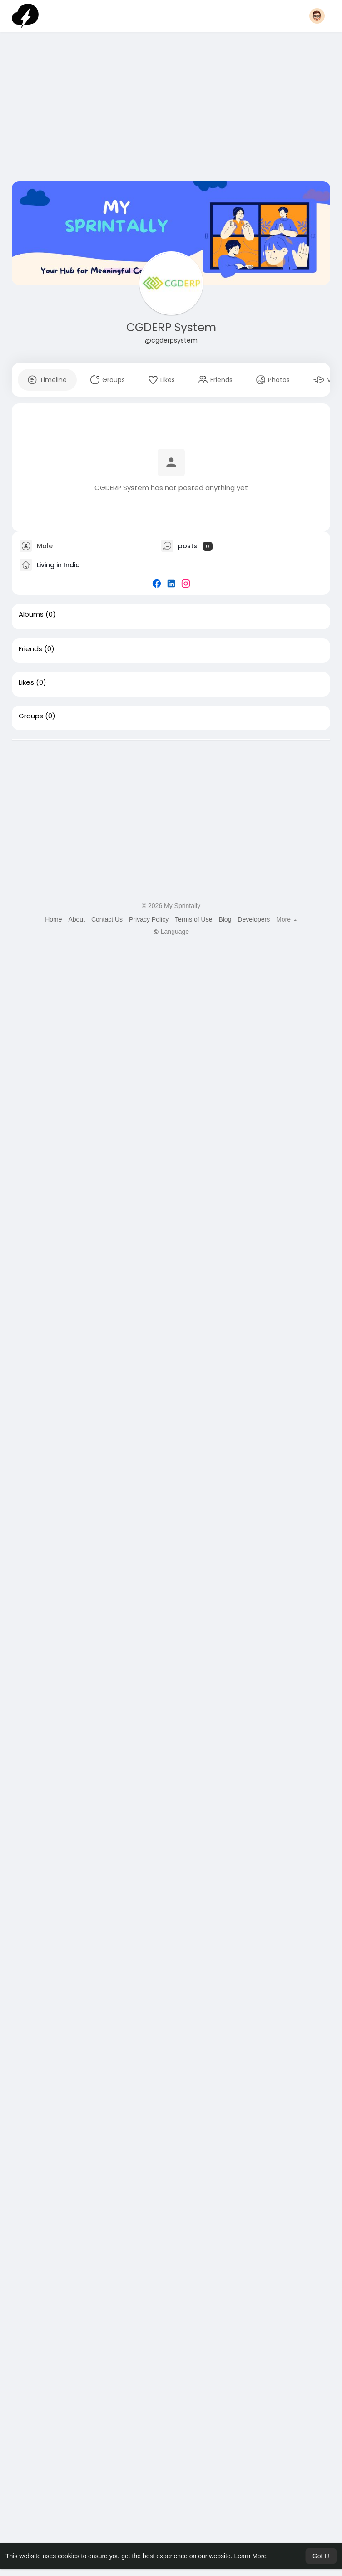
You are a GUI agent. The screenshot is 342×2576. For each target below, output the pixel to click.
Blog (224, 919)
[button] (317, 16)
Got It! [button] (321, 2556)
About (76, 919)
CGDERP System (171, 327)
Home (53, 919)
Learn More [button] (250, 2556)
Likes (26, 682)
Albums (31, 614)
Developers (254, 919)
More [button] (286, 919)
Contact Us (107, 919)
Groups (31, 716)
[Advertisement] (171, 108)
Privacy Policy (149, 919)
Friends (30, 649)
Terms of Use (193, 919)
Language (171, 931)
